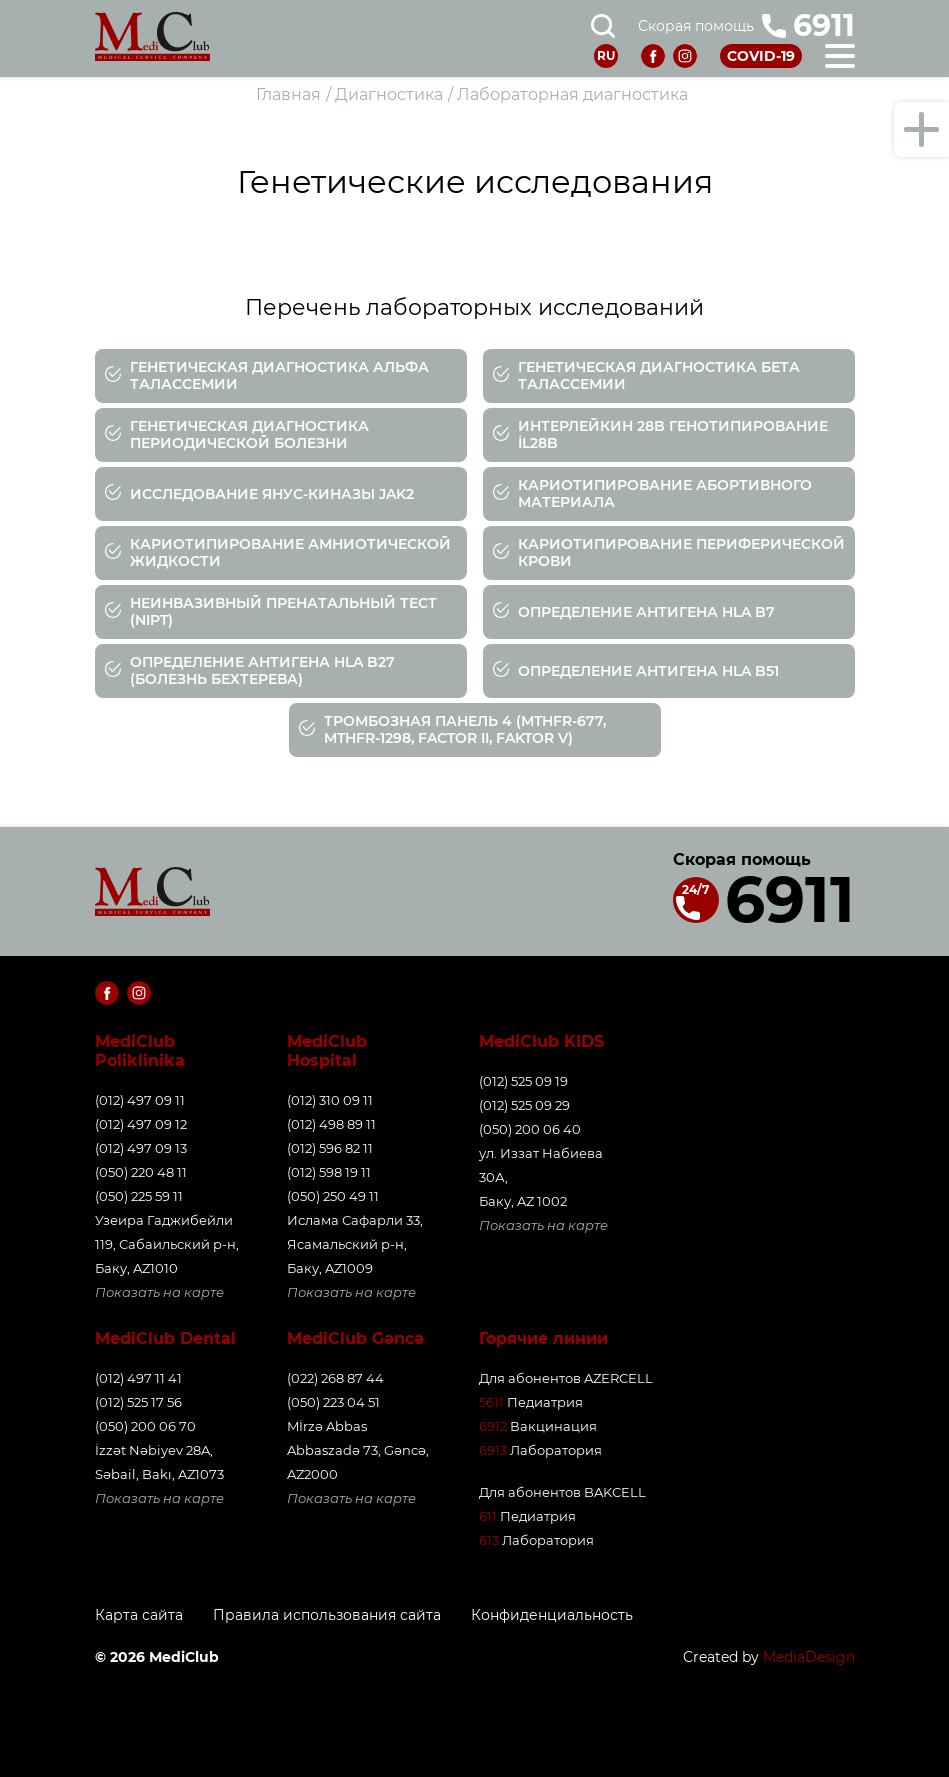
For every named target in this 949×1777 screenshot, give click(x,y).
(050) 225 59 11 (139, 1196)
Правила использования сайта (327, 1615)
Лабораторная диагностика (572, 94)
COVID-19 (761, 56)
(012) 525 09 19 (523, 1081)
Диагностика (389, 94)
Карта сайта (139, 1615)
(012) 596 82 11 (330, 1148)
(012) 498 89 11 (331, 1124)
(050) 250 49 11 (333, 1196)
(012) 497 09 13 (141, 1148)
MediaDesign (809, 1657)
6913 (493, 1450)
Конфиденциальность (552, 1615)
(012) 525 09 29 (524, 1105)
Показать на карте (159, 1292)
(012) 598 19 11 (329, 1172)
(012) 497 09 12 (141, 1124)
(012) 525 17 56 (138, 1402)
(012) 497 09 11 (140, 1100)
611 (488, 1516)
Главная (288, 94)
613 (489, 1540)
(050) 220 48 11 (141, 1172)
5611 (491, 1402)
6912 (493, 1426)
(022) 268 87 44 (335, 1378)
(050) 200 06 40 (530, 1129)
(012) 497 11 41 (138, 1378)
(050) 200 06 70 (145, 1426)
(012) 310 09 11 (330, 1100)
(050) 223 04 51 (333, 1402)
